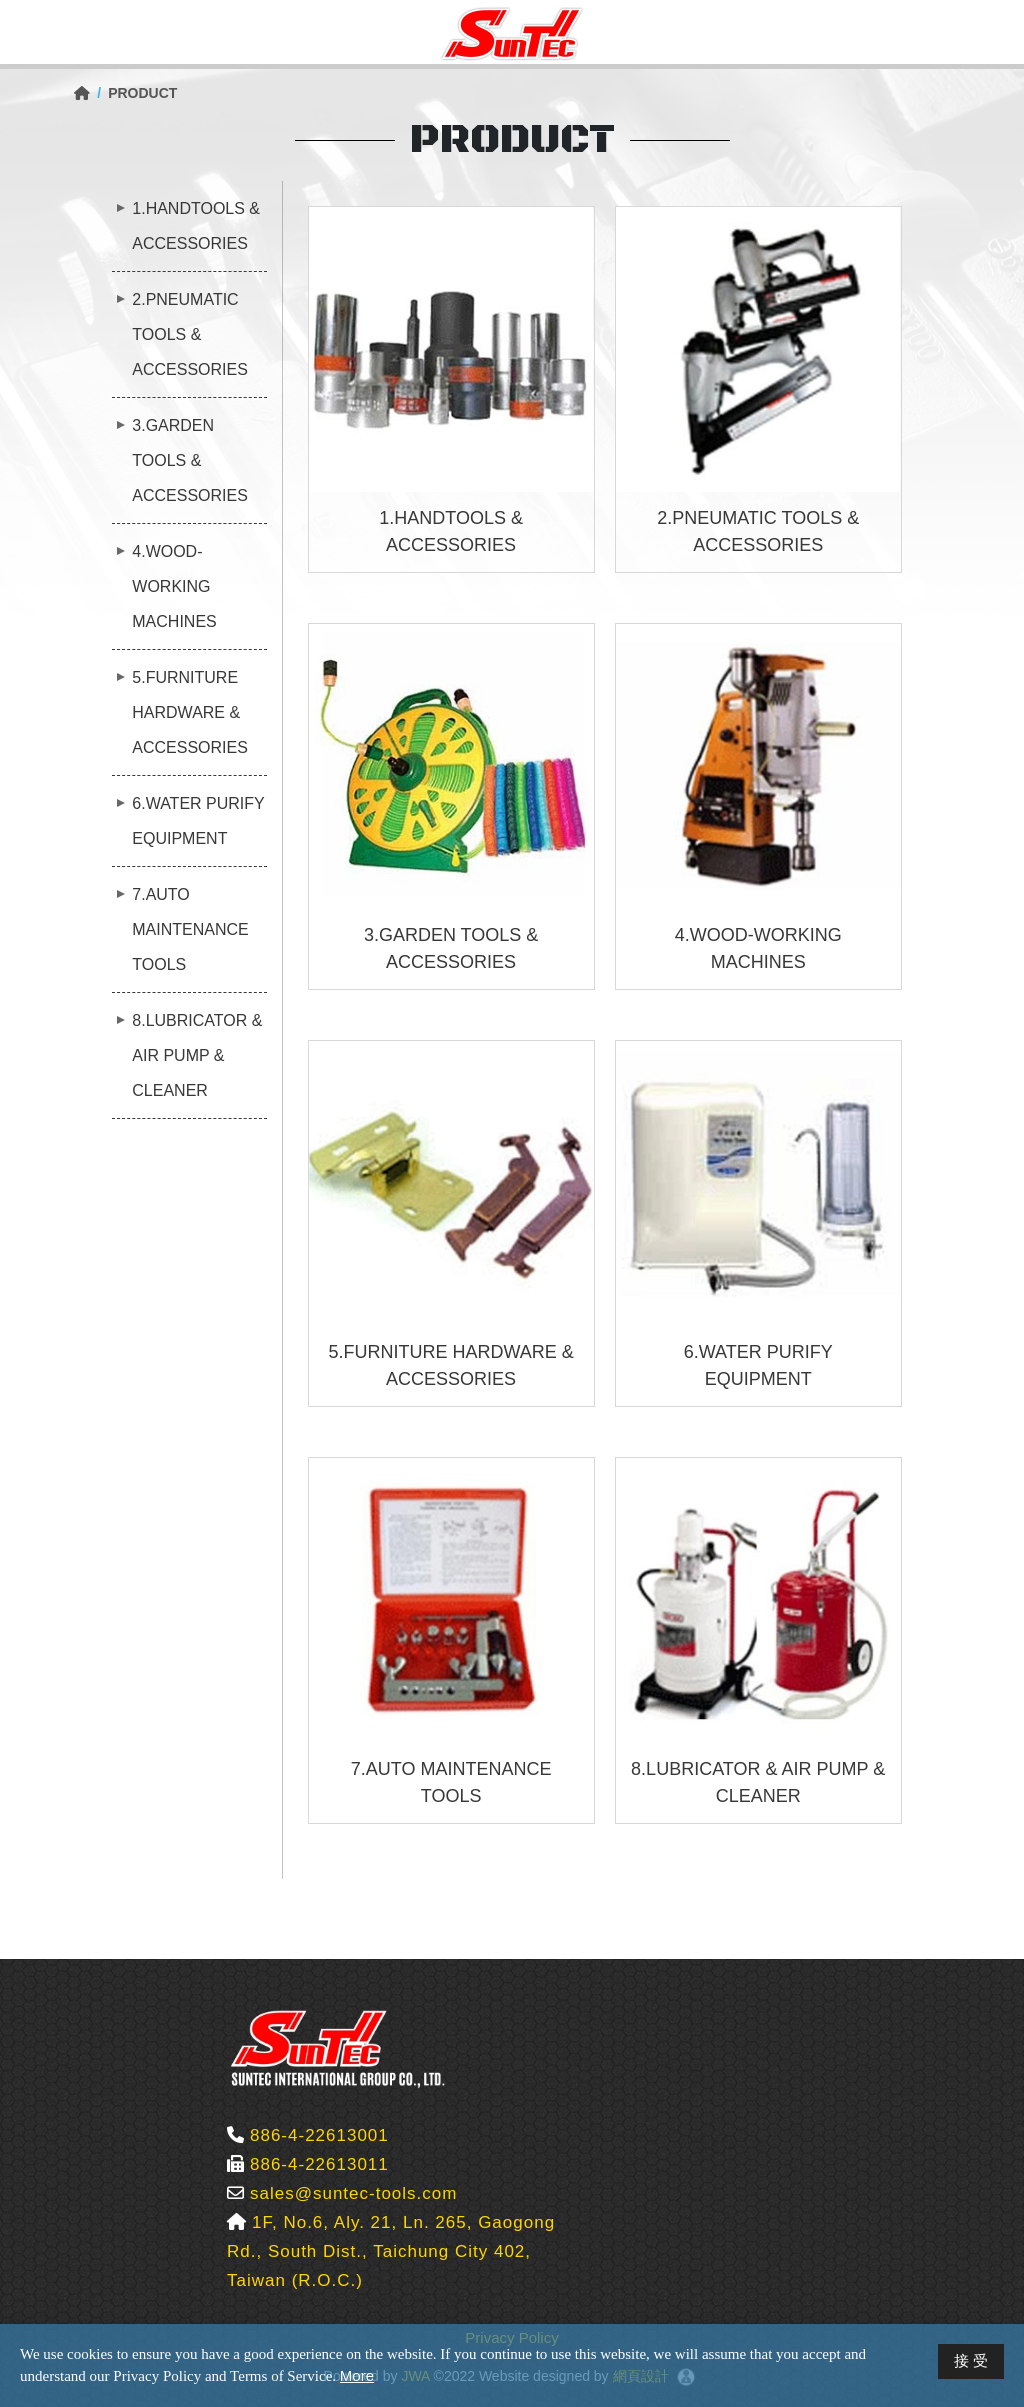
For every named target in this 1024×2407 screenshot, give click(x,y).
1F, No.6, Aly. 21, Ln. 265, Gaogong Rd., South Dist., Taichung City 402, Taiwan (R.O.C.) (391, 2251)
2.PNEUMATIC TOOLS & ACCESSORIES (190, 334)
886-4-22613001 (319, 2135)
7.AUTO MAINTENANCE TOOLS (190, 929)
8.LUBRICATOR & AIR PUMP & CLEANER (197, 1055)
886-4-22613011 (319, 2164)
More (357, 2375)
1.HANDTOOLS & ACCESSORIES (196, 226)
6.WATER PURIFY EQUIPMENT (198, 821)
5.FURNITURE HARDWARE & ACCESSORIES (190, 712)
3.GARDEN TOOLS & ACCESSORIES (190, 460)
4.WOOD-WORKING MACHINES (174, 586)
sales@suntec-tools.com (353, 2193)
